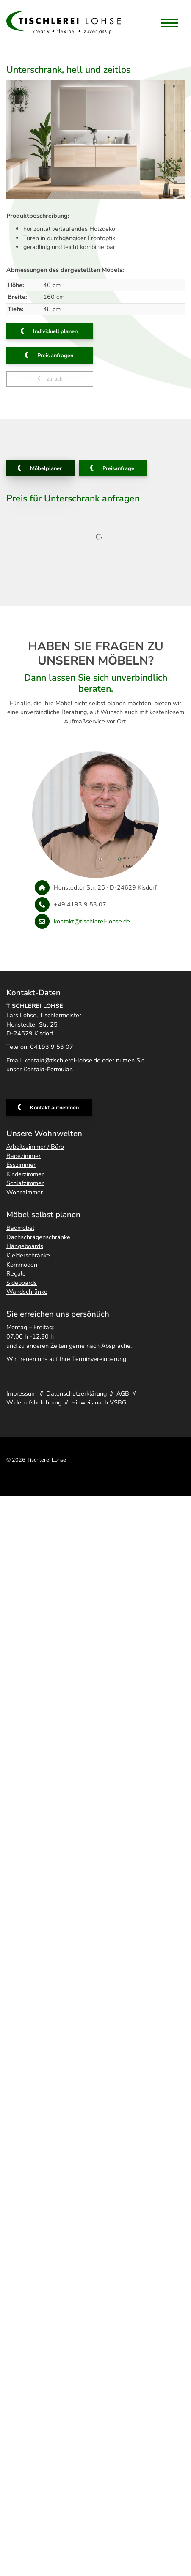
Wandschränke (26, 1291)
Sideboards (21, 1282)
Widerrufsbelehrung (33, 1402)
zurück (53, 379)
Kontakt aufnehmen (54, 1107)
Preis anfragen (55, 355)
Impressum (21, 1393)
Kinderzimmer (25, 1174)
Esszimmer (21, 1165)
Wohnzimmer (24, 1192)
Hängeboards (24, 1246)
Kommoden (21, 1264)
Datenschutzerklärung (76, 1393)
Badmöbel (20, 1228)
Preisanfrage (118, 468)
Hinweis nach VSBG (98, 1402)
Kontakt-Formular (47, 1069)
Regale (16, 1273)
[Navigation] (170, 23)
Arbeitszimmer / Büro (35, 1146)
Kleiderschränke (28, 1255)
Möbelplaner (46, 468)
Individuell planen (55, 331)
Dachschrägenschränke (38, 1237)
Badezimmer (23, 1156)
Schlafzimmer (25, 1183)
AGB (122, 1393)
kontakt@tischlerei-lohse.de (92, 921)
